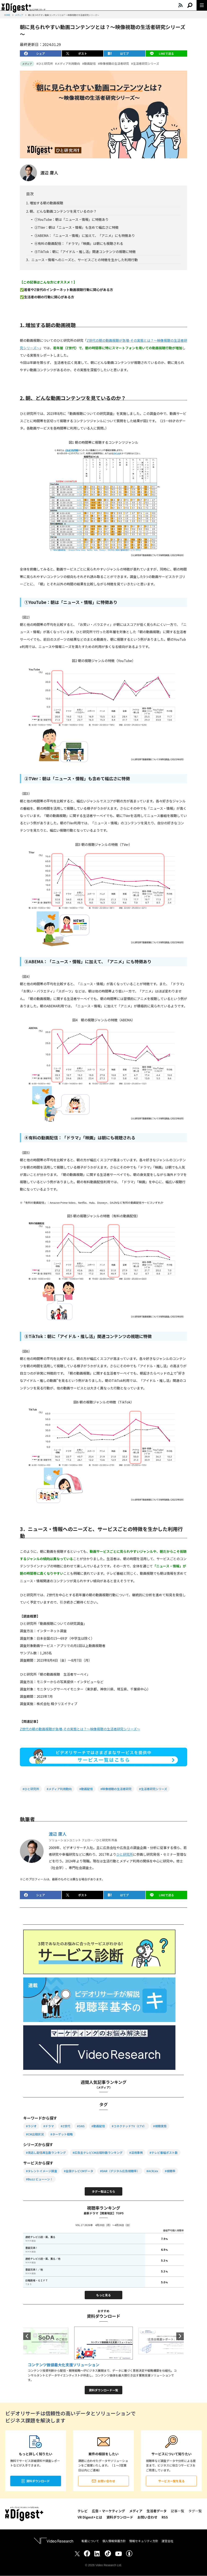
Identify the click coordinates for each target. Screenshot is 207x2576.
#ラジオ (31, 2126)
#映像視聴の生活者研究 (113, 63)
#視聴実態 (160, 2126)
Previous (27, 2336)
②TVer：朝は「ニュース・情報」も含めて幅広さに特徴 (76, 227)
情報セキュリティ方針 (143, 2541)
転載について (90, 2541)
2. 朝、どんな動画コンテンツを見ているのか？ (61, 211)
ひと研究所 (124, 1854)
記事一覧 (177, 2510)
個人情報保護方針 (114, 2541)
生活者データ (157, 2510)
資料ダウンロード (36, 2481)
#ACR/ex (152, 2171)
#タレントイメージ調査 (41, 2171)
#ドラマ (48, 2126)
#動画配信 (89, 63)
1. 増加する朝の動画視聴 (44, 202)
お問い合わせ (103, 2481)
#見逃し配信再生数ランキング (46, 2152)
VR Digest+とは (90, 2517)
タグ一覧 (195, 2510)
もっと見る (103, 2295)
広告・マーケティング (108, 2510)
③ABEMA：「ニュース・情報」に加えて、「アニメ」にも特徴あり (84, 235)
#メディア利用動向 (67, 63)
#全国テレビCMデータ (78, 2171)
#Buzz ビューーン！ (39, 2179)
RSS (165, 2517)
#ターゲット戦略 (61, 2134)
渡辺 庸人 (57, 1834)
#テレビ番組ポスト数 (164, 2152)
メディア (27, 63)
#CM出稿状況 (35, 2134)
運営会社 (167, 2541)
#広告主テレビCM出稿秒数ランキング (98, 2152)
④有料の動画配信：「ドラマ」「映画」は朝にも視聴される (78, 243)
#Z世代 (65, 2126)
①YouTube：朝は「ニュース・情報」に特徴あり (71, 219)
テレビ (83, 2510)
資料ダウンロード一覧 (103, 2390)
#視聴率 (170, 2171)
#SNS (81, 2126)
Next (180, 2336)
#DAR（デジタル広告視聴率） (120, 2171)
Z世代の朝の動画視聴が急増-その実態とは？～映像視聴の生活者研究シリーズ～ (80, 1728)
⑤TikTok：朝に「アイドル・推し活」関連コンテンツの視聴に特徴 (85, 251)
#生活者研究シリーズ (145, 63)
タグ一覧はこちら (103, 2191)
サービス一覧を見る (171, 2481)
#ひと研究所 (44, 63)
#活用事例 (136, 2152)
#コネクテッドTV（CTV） (129, 2126)
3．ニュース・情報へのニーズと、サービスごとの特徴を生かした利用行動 (82, 259)
